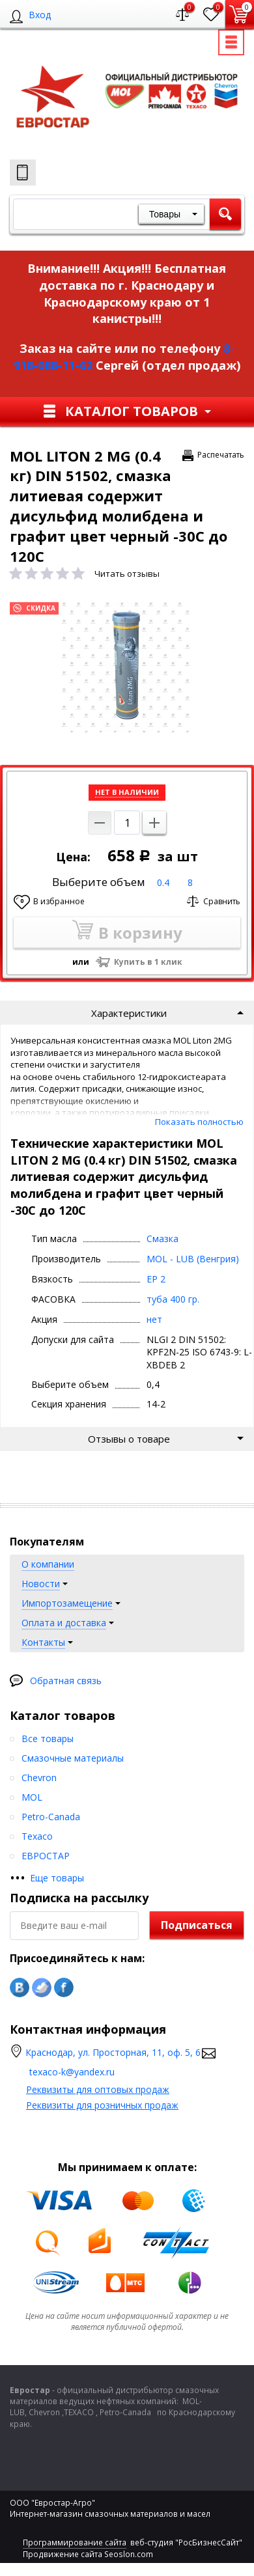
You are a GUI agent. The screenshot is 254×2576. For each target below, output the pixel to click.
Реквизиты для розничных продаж (102, 2105)
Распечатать (220, 454)
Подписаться (197, 1925)
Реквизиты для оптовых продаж (97, 2089)
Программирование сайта (74, 2542)
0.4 (163, 882)
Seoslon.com (128, 2554)
